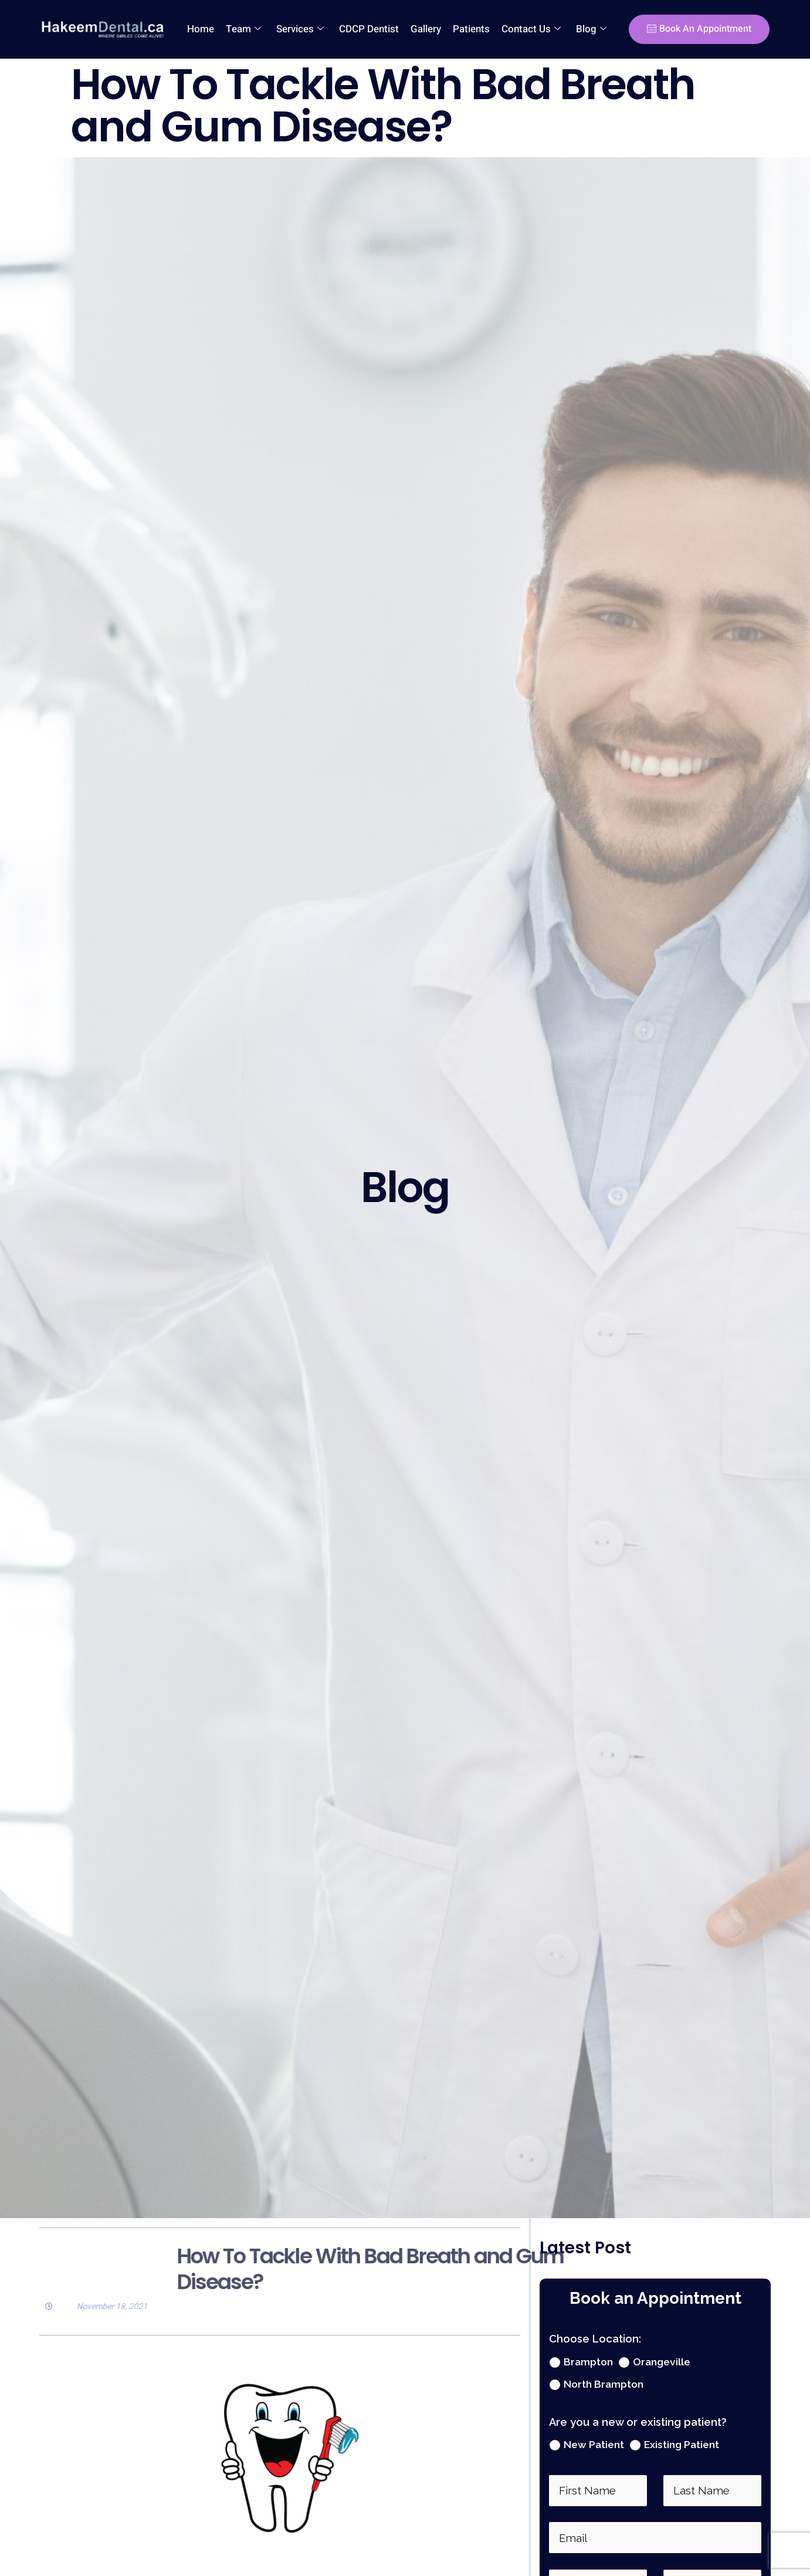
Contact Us (531, 29)
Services (300, 29)
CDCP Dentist (369, 29)
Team (243, 29)
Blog (591, 29)
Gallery (426, 29)
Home (200, 29)
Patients (471, 29)
